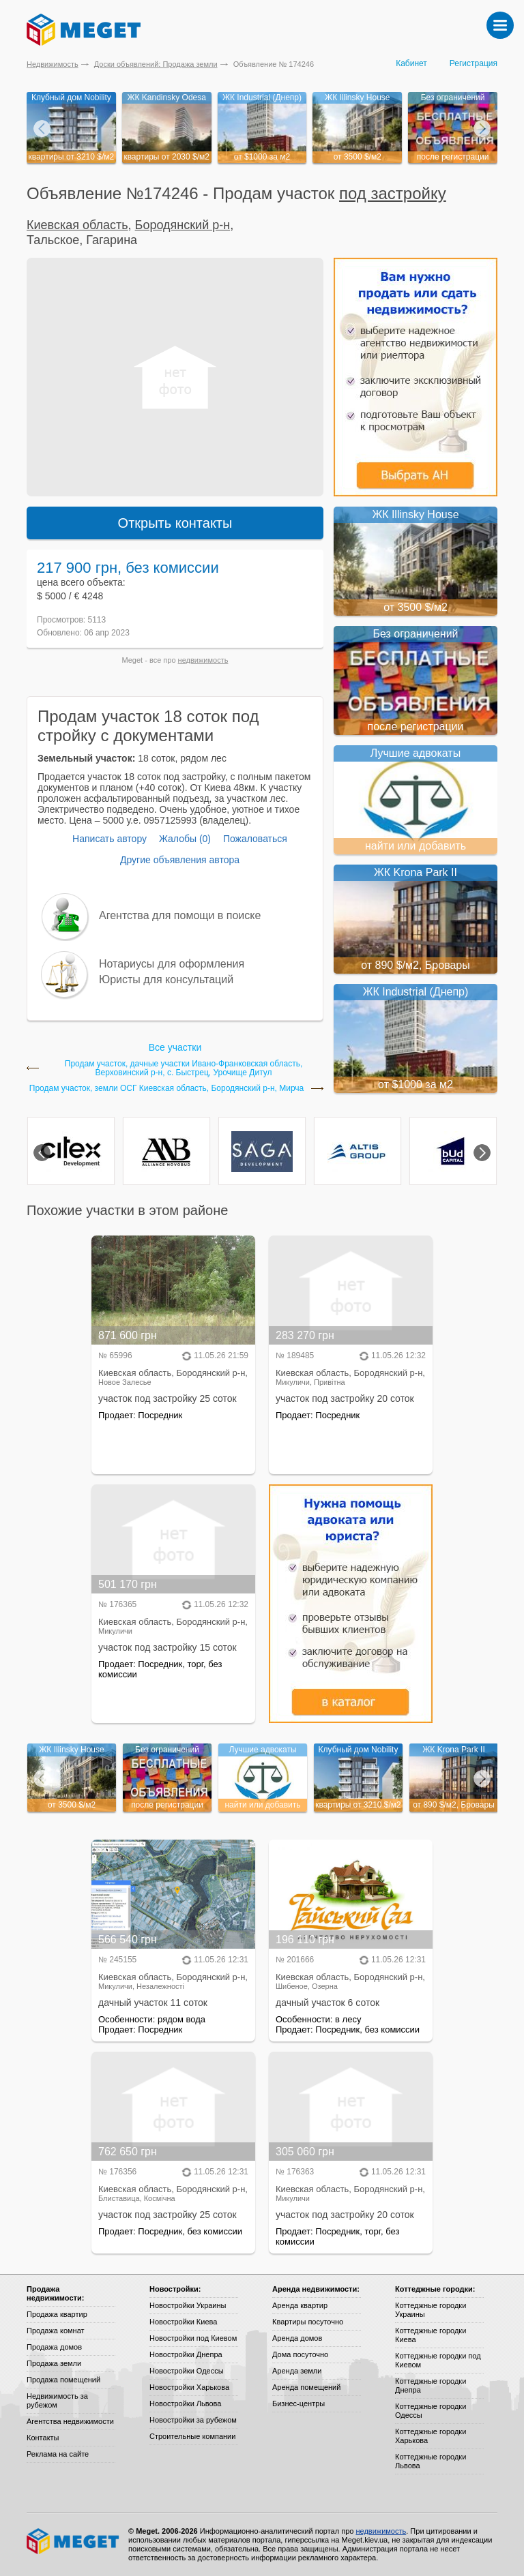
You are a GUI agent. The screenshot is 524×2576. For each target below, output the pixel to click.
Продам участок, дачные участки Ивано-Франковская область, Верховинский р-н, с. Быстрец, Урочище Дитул (184, 1068)
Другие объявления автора (179, 859)
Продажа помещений (63, 2380)
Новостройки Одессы (186, 2371)
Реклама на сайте (58, 2454)
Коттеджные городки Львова (430, 2461)
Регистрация (473, 63)
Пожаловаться (255, 838)
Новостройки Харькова (189, 2387)
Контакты (43, 2437)
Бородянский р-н (183, 225)
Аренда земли (296, 2371)
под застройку (392, 193)
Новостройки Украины (188, 2305)
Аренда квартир (300, 2305)
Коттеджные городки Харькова (430, 2435)
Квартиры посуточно (307, 2322)
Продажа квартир (57, 2314)
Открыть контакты (175, 522)
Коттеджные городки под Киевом (438, 2360)
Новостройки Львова (185, 2403)
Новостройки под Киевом (193, 2338)
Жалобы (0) (185, 838)
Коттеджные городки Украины (430, 2309)
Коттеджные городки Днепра (430, 2385)
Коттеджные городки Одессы (430, 2410)
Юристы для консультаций (166, 979)
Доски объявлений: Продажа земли (156, 64)
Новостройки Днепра (185, 2354)
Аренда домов (297, 2338)
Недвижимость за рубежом (57, 2400)
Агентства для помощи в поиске (180, 915)
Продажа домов (54, 2347)
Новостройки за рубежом (193, 2420)
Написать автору (109, 838)
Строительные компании (192, 2436)
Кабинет (411, 63)
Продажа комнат (56, 2330)
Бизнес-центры (298, 2403)
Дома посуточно (300, 2354)
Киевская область (77, 225)
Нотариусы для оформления (171, 964)
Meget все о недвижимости (74, 2541)
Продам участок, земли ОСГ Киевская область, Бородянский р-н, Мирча (166, 1088)
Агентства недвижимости (70, 2421)
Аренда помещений (306, 2387)
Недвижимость (52, 64)
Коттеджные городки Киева (430, 2334)
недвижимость (203, 660)
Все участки (175, 1047)
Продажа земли (54, 2363)
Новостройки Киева (183, 2322)
